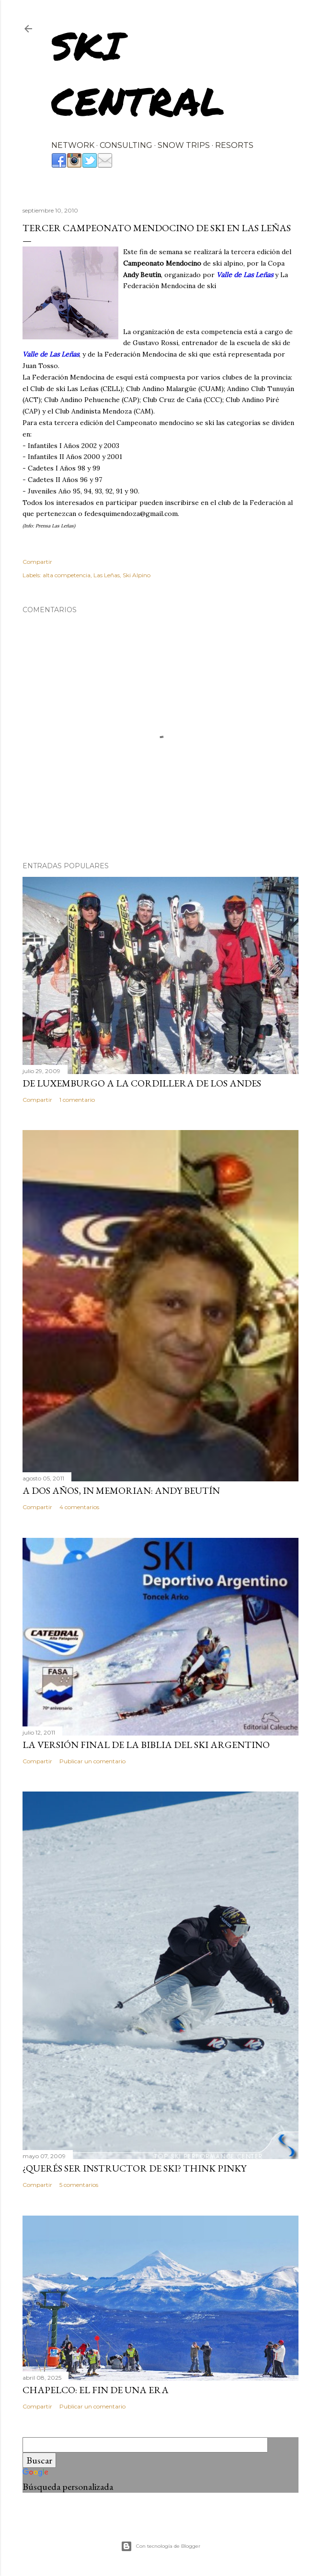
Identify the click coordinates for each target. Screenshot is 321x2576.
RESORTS (234, 145)
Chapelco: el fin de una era (96, 2390)
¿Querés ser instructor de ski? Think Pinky (134, 2168)
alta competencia (67, 575)
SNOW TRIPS (184, 145)
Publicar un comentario (92, 1761)
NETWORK (72, 145)
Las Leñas (106, 575)
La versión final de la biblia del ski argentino (146, 1744)
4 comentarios (79, 1507)
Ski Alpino (136, 575)
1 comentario (77, 1099)
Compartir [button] (37, 561)
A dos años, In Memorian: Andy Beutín (121, 1490)
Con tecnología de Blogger (160, 2546)
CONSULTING (126, 145)
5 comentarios (78, 2184)
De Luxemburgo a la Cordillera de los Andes (142, 1083)
